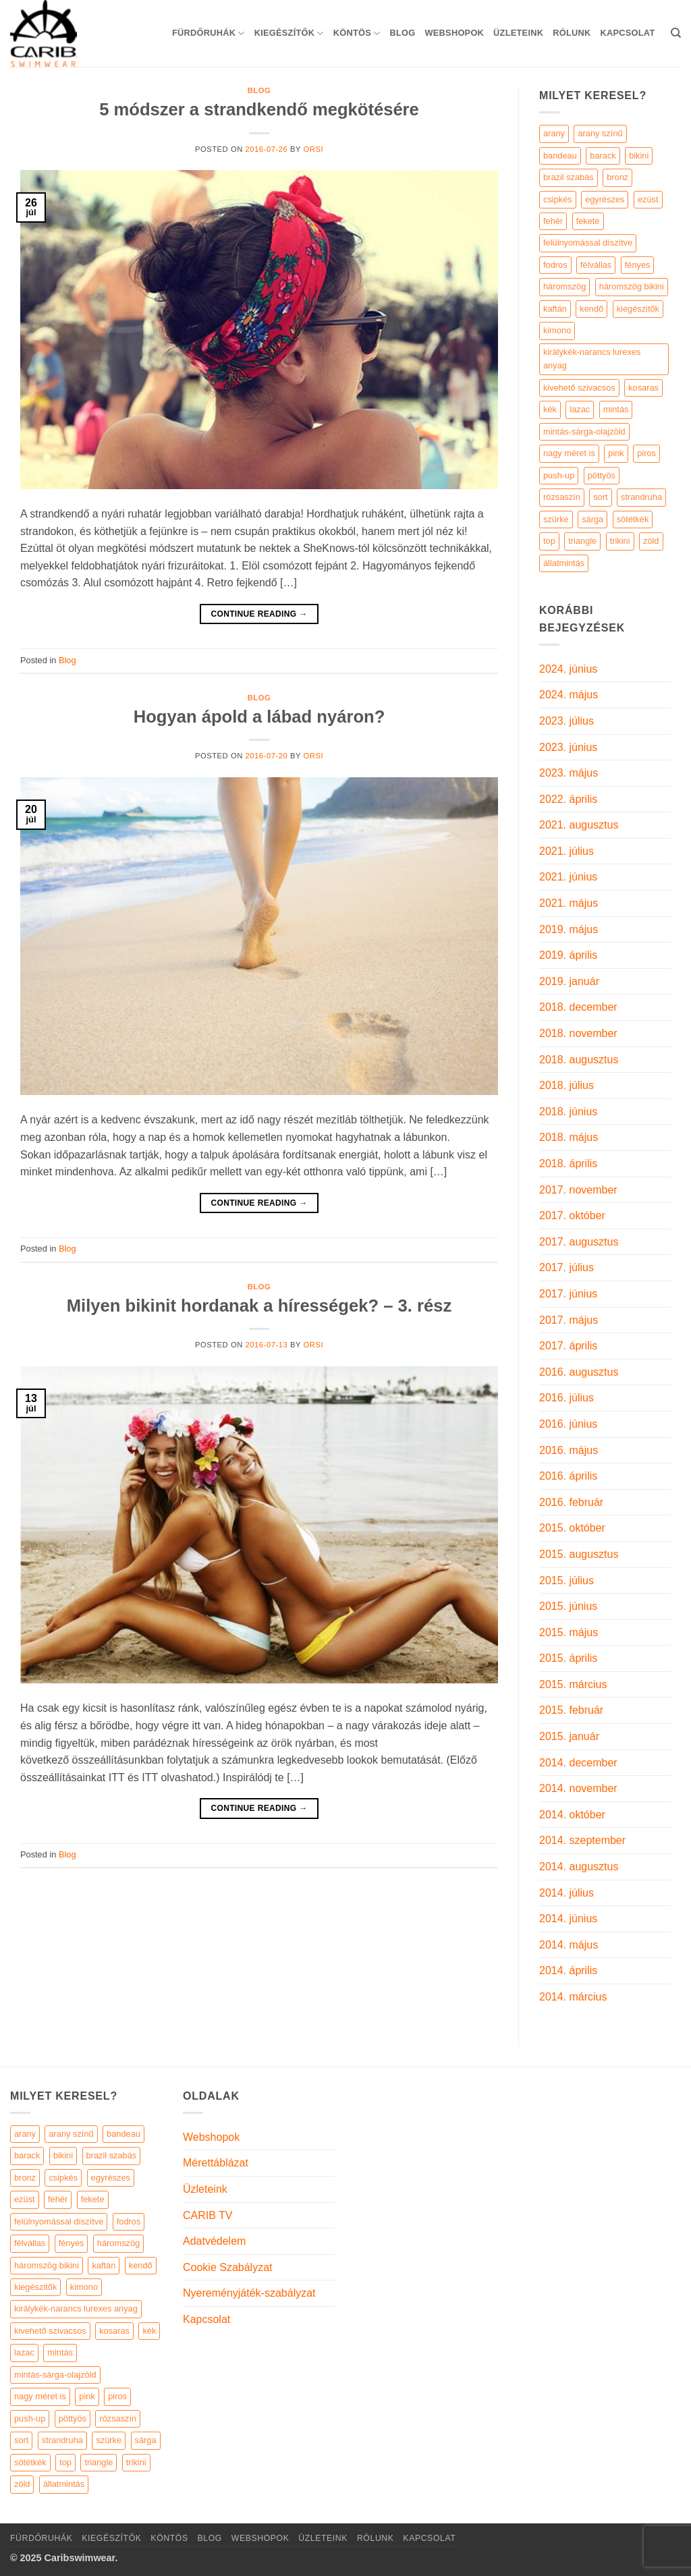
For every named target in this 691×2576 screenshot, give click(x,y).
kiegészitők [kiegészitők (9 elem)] (35, 2287)
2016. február (571, 1502)
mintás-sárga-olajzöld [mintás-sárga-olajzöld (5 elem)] (55, 2375)
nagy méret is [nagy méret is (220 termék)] (569, 453)
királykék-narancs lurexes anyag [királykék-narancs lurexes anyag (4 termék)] (591, 358)
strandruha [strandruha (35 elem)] (62, 2440)
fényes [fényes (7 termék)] (638, 265)
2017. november (578, 1190)
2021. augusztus (578, 825)
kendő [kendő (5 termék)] (591, 309)
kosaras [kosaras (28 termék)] (643, 388)
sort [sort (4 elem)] (21, 2440)
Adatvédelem (214, 2241)
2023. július (566, 721)
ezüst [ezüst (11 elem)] (24, 2199)
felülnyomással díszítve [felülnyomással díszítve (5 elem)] (58, 2221)
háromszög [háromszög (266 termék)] (564, 286)
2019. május (568, 929)
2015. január (569, 1736)
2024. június (568, 669)
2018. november (578, 1033)
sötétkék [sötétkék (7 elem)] (30, 2462)
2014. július (566, 1893)
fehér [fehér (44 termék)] (553, 221)
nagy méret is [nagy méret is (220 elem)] (40, 2396)
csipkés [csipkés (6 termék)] (557, 199)
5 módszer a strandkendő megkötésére (259, 109)
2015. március (573, 1684)
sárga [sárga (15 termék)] (592, 519)
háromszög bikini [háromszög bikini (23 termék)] (631, 286)
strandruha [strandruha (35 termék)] (641, 497)
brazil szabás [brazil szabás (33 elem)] (111, 2155)
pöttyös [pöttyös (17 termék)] (601, 475)
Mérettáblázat (215, 2162)
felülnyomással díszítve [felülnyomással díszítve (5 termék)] (587, 242)
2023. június (568, 747)
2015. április (568, 1658)
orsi (314, 149)
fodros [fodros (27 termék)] (555, 265)
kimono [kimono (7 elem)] (84, 2287)
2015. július (566, 1580)
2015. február (571, 1710)
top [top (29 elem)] (65, 2462)
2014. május (568, 1945)
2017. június (568, 1293)
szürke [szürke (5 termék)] (556, 519)
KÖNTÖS (357, 33)
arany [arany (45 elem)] (25, 2134)
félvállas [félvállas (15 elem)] (29, 2243)
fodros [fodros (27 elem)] (129, 2221)
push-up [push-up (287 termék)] (558, 475)
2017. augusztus (578, 1242)
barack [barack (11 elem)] (27, 2155)
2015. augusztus (578, 1554)
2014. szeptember (582, 1840)
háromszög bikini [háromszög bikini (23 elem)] (46, 2265)
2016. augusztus (578, 1372)
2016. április (568, 1476)
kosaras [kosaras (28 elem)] (114, 2331)
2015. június (568, 1606)
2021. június (568, 877)
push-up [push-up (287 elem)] (29, 2418)
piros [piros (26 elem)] (117, 2396)
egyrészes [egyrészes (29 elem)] (110, 2178)
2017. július (566, 1267)
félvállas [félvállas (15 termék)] (595, 265)
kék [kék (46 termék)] (550, 409)
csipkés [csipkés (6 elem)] (63, 2178)
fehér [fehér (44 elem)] (57, 2199)
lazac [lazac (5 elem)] (24, 2352)
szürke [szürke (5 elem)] (108, 2440)
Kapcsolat (627, 33)
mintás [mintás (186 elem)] (60, 2352)
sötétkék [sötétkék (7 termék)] (633, 519)
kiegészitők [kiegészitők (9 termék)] (638, 309)
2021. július (566, 851)
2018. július (566, 1085)
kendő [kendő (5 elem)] (141, 2265)
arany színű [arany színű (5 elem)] (71, 2134)
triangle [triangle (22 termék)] (582, 541)
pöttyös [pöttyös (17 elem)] (72, 2418)
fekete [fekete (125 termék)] (588, 221)
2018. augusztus (578, 1059)
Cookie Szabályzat (228, 2267)
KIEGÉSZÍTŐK (289, 33)
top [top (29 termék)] (549, 541)
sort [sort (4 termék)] (600, 497)
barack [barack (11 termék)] (602, 155)
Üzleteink (518, 33)
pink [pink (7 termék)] (616, 453)
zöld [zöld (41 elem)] (22, 2484)
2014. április (568, 1970)
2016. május (568, 1450)
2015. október (572, 1528)
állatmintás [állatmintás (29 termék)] (563, 563)
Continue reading (259, 614)
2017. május (568, 1320)
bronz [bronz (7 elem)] (25, 2178)
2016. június (568, 1424)
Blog (402, 33)
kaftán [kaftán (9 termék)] (555, 309)
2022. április (568, 799)
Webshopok (454, 33)
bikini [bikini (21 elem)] (63, 2155)
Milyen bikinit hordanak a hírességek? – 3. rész (259, 1305)
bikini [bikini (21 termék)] (638, 155)
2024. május (568, 694)
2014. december (578, 1762)
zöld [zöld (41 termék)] (651, 541)
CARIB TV (208, 2215)
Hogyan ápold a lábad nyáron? (259, 716)
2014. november (578, 1788)
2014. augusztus (578, 1866)
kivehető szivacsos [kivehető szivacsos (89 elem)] (50, 2331)
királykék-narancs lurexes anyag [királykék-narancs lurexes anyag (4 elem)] (76, 2308)
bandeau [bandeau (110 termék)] (560, 155)
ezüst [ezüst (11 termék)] (648, 199)
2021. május (568, 903)
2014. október (572, 1814)
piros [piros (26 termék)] (646, 453)
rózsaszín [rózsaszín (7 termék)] (561, 497)
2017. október (572, 1215)
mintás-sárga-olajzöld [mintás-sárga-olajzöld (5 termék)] (584, 431)
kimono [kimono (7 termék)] (557, 330)
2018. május (568, 1137)
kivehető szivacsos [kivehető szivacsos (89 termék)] (579, 388)
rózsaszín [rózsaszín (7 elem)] (117, 2418)
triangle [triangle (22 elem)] (98, 2462)
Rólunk (571, 33)
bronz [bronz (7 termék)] (617, 177)
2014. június (568, 1918)
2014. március (573, 1997)
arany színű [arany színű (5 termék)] (600, 133)
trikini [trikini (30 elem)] (136, 2462)
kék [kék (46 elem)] (149, 2331)
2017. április (568, 1345)
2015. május (568, 1632)
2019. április (568, 955)
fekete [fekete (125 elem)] (93, 2199)
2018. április (568, 1163)
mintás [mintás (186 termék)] (616, 409)
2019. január (569, 981)
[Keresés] (676, 33)
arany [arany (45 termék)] (554, 133)
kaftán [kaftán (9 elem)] (103, 2265)
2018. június (568, 1111)
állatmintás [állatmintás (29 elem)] (63, 2484)
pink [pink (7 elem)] (86, 2396)
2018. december (578, 1007)
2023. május (568, 773)
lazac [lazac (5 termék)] (580, 409)
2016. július (566, 1397)
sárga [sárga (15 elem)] (146, 2440)
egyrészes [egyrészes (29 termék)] (604, 199)
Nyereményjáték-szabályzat (249, 2293)
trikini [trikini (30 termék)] (620, 541)
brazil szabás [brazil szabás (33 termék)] (568, 177)
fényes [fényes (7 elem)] (71, 2243)
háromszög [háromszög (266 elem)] (118, 2243)
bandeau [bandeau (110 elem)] (123, 2134)
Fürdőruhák (208, 33)
